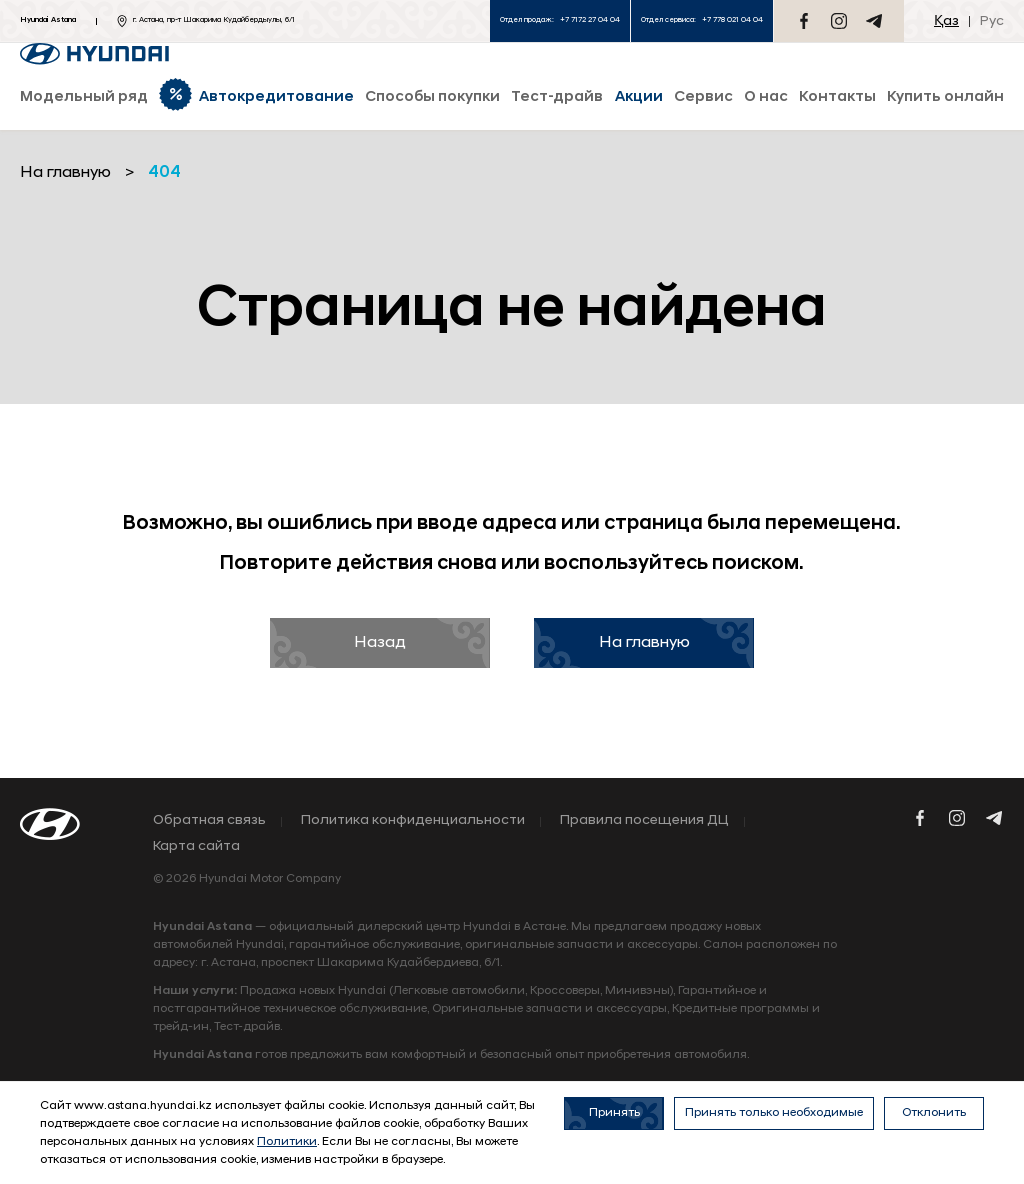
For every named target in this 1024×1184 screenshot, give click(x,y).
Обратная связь (209, 821)
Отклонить (934, 1113)
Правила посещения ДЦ (644, 821)
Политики (287, 1142)
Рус (992, 21)
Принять (614, 1113)
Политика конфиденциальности (413, 821)
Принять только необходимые (774, 1113)
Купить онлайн (945, 97)
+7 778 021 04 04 (732, 20)
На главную (644, 643)
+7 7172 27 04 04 (590, 20)
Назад (380, 643)
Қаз (946, 21)
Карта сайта (196, 847)
